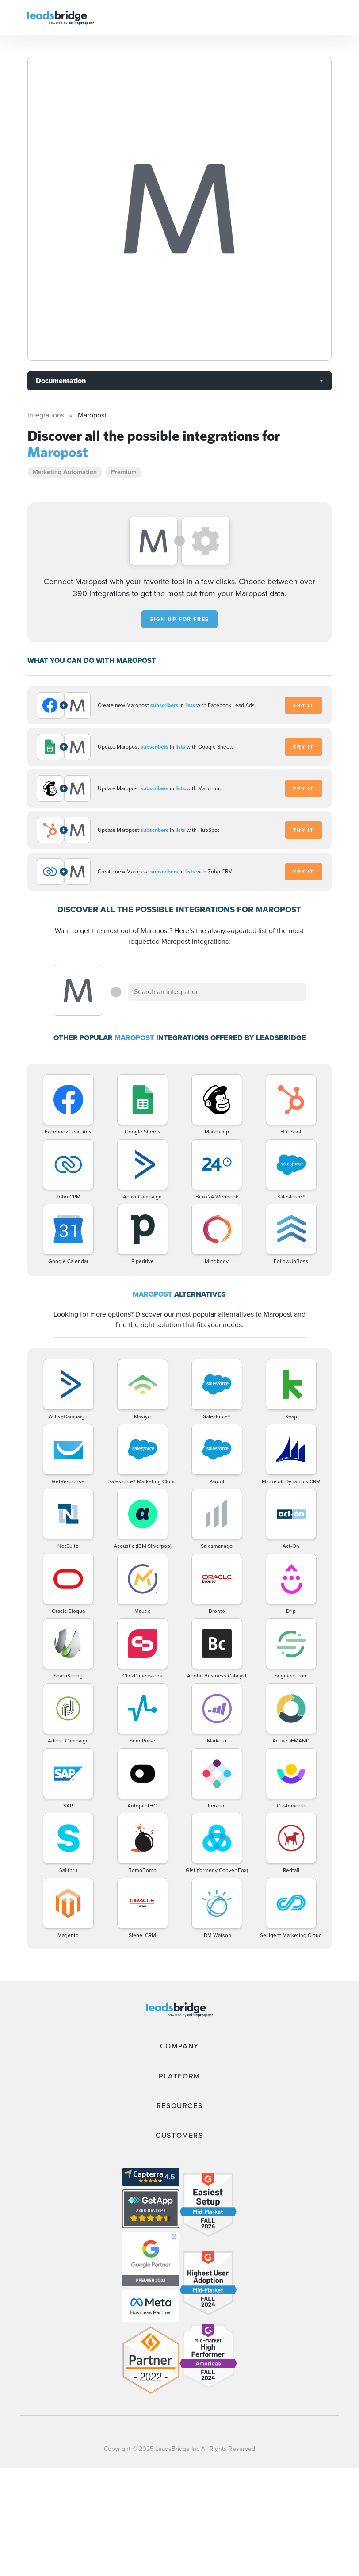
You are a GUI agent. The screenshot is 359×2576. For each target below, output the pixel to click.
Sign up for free (179, 619)
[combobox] (217, 992)
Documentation (61, 380)
